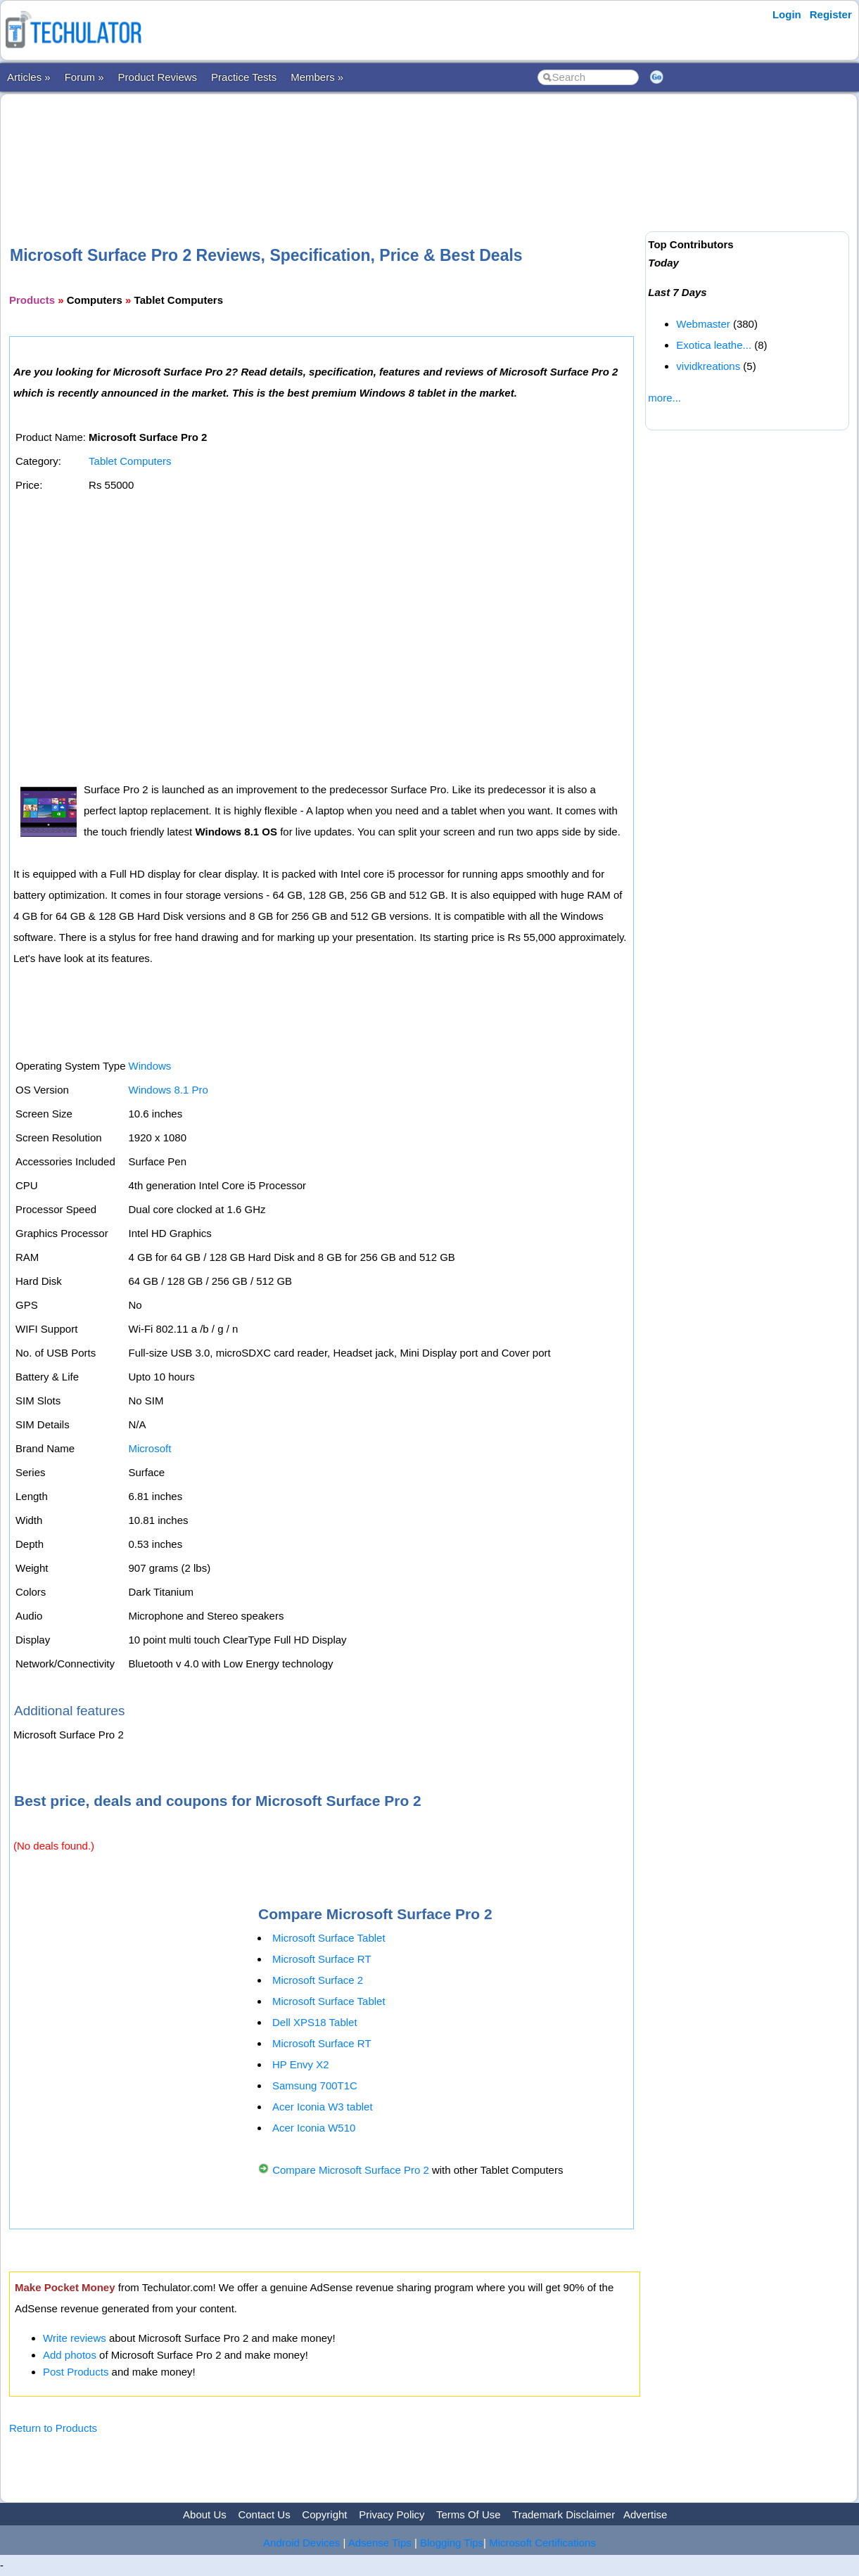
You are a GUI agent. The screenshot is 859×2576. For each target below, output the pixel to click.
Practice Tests (243, 77)
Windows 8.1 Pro (168, 1090)
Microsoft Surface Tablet (329, 1938)
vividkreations (708, 366)
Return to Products (53, 2428)
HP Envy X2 (300, 2064)
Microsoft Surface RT (321, 1959)
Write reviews (74, 2338)
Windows (149, 1066)
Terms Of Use (468, 2514)
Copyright (324, 2514)
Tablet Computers (130, 461)
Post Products (75, 2372)
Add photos (69, 2355)
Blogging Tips (451, 2543)
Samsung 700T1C (314, 2085)
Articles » (29, 77)
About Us (205, 2514)
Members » (317, 77)
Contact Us (264, 2514)
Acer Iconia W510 (313, 2128)
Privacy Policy (391, 2514)
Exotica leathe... (713, 345)
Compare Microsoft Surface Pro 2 (350, 2170)
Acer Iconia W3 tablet (322, 2107)
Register (831, 14)
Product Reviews (158, 77)
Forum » (84, 77)
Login (786, 14)
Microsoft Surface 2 (317, 1980)
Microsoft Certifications (542, 2543)
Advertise (645, 2514)
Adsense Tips (380, 2543)
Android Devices (301, 2543)
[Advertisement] (325, 147)
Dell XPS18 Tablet (314, 2022)
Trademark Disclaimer (563, 2514)
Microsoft (149, 1448)
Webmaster (703, 324)
